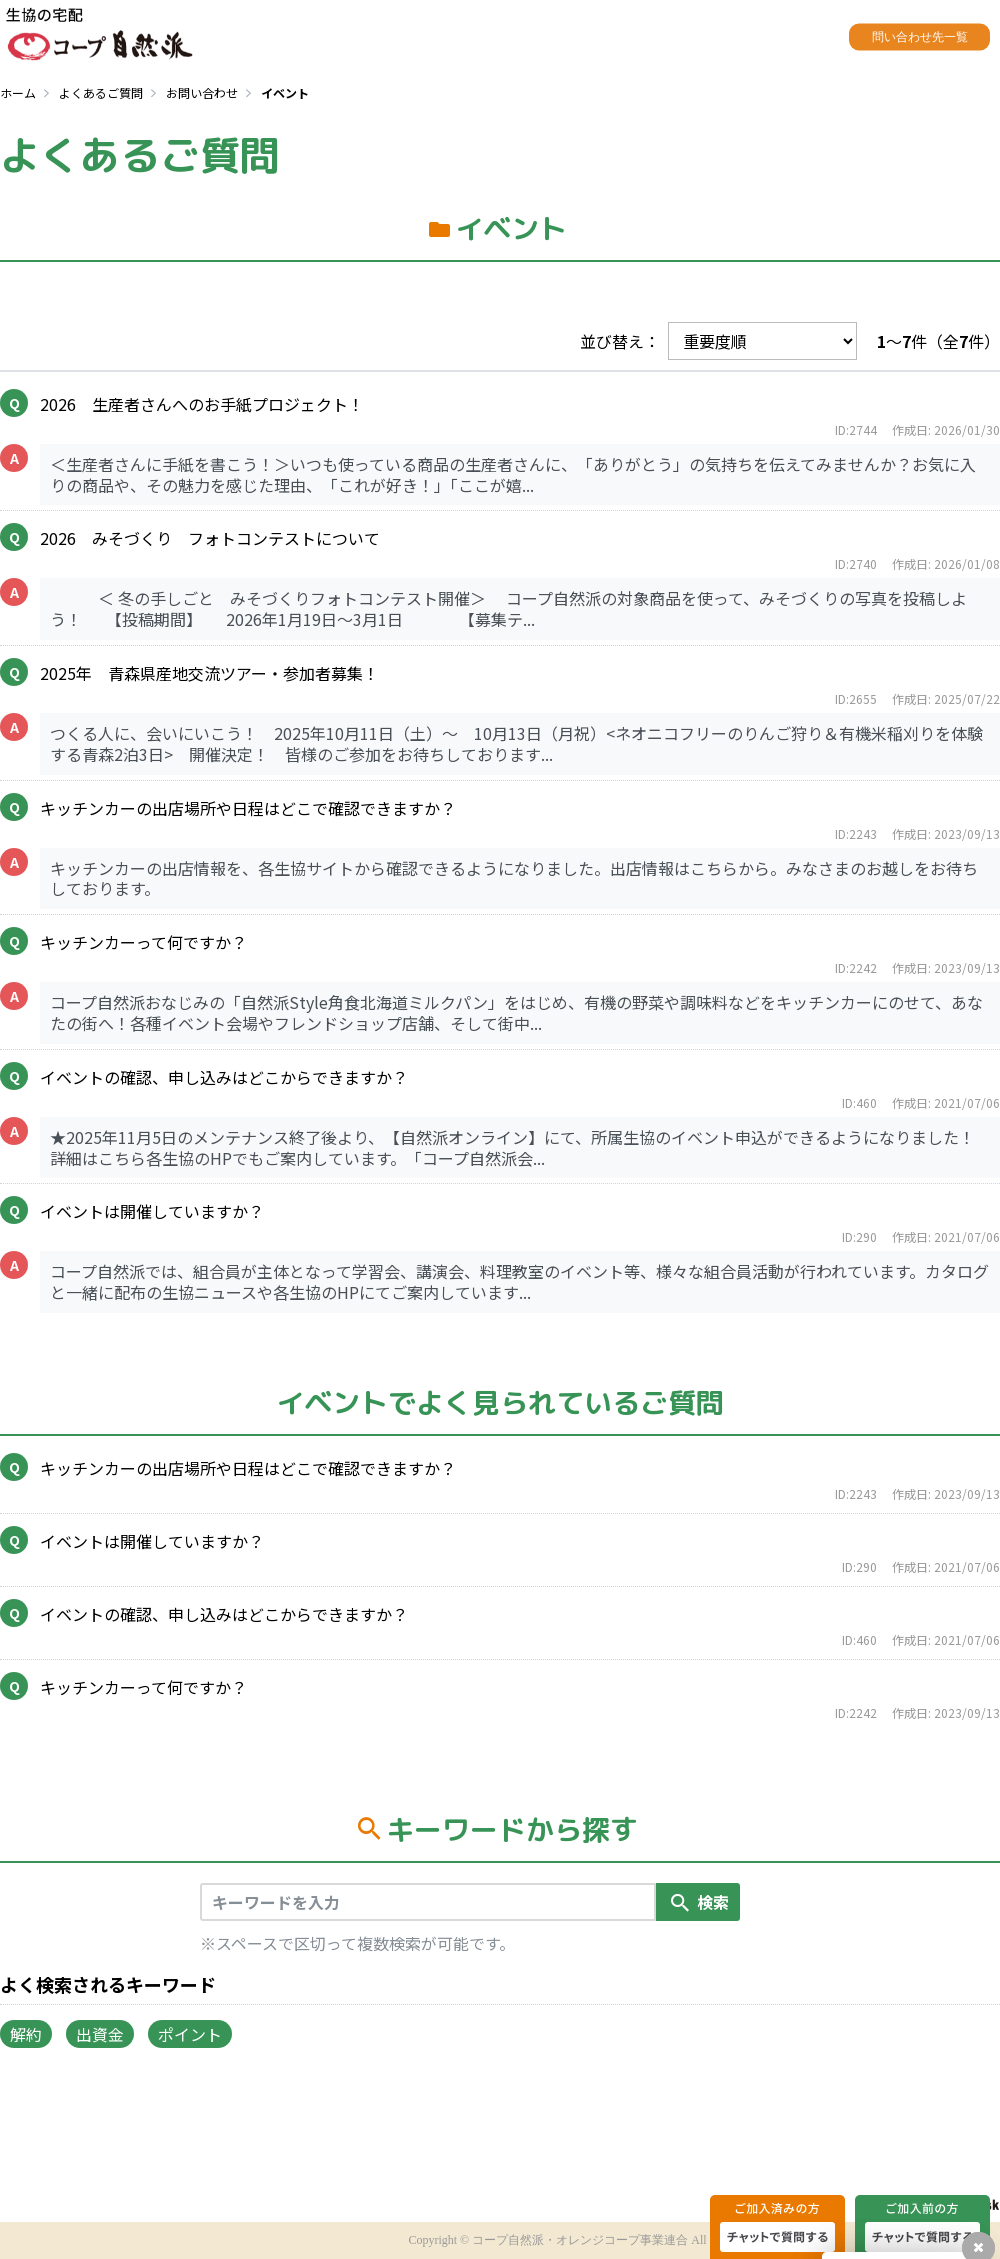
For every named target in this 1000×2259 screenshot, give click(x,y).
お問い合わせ (202, 92)
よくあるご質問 (101, 92)
